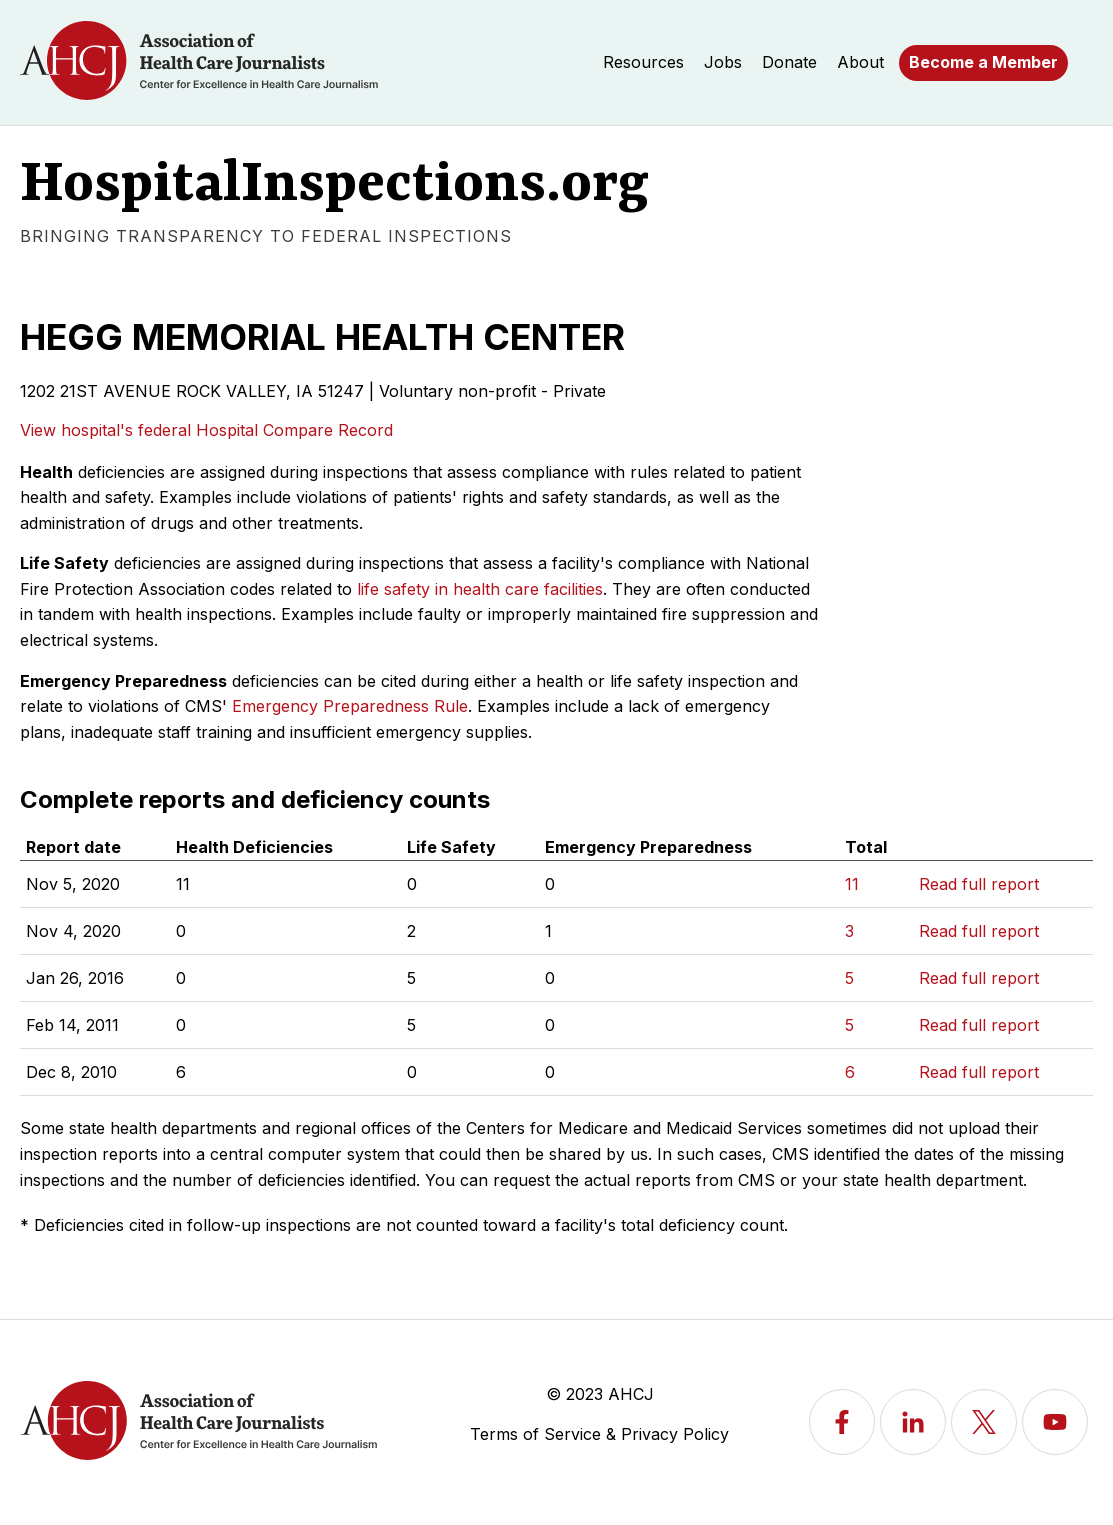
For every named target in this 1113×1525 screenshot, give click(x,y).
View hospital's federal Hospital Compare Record (206, 430)
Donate (789, 62)
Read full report (979, 884)
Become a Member (983, 62)
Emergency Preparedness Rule (350, 706)
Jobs (723, 62)
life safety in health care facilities (480, 589)
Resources (643, 62)
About (860, 62)
